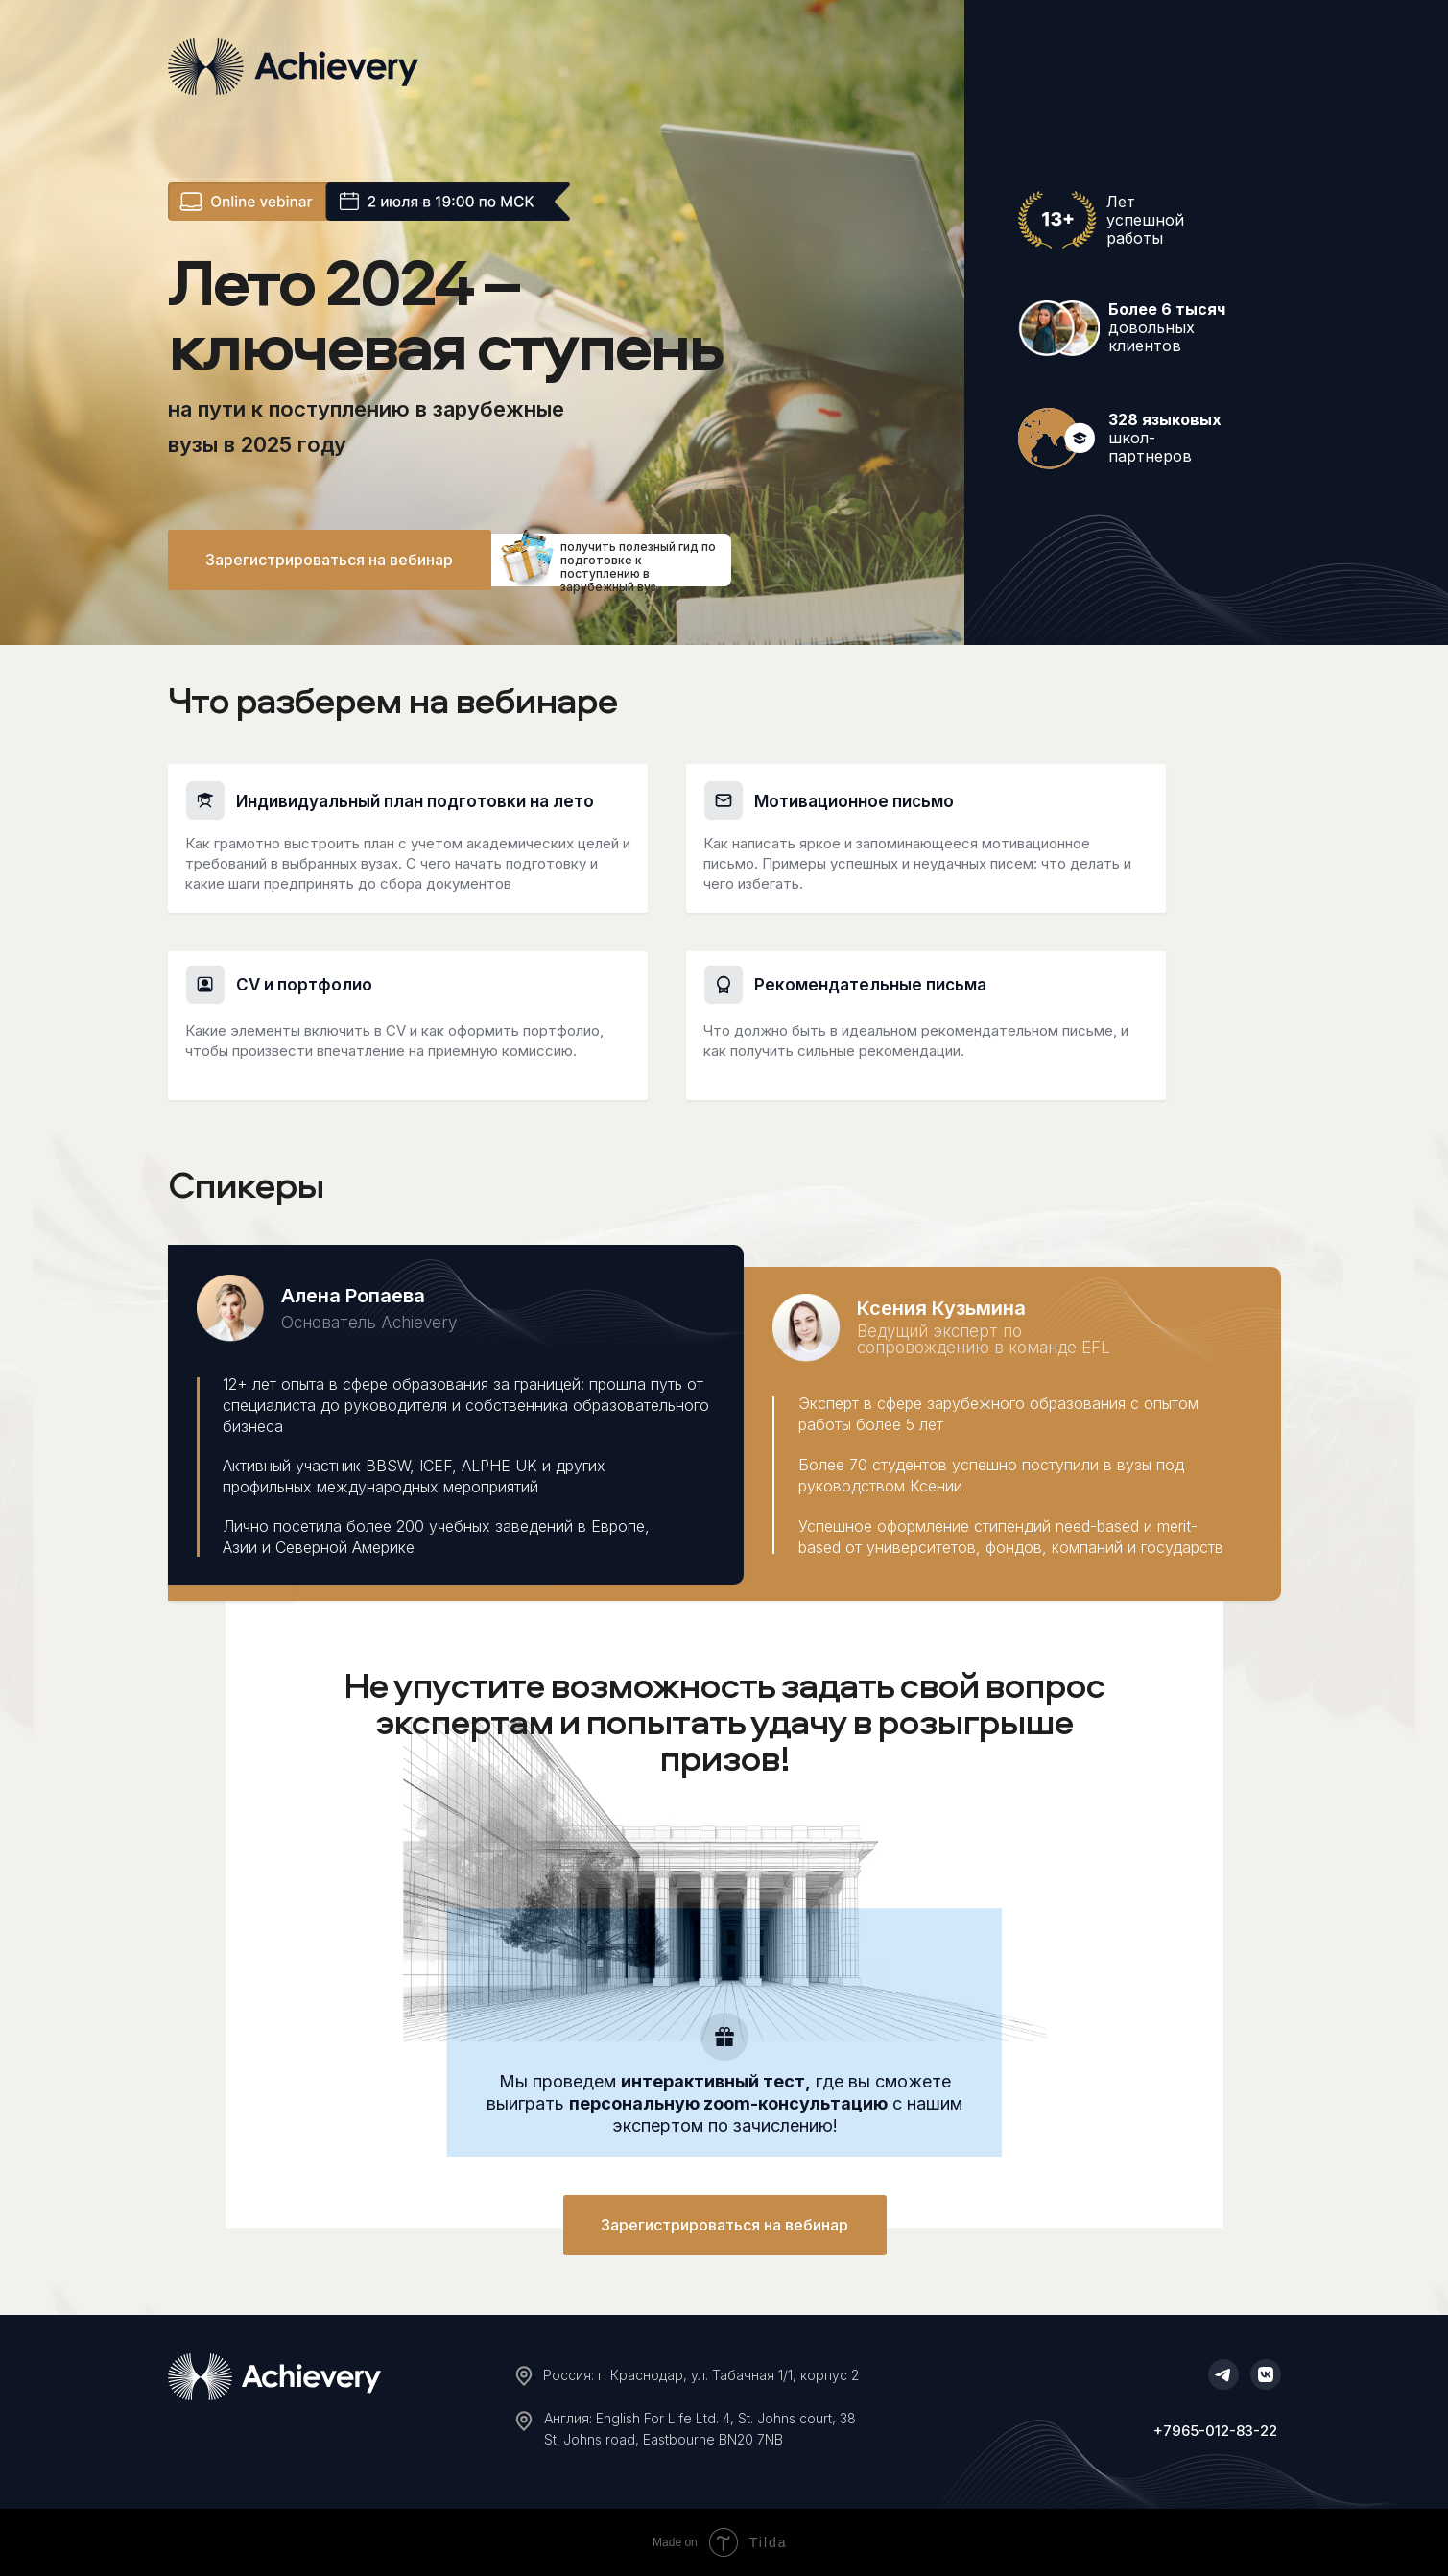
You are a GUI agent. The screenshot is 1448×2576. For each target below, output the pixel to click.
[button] (329, 560)
